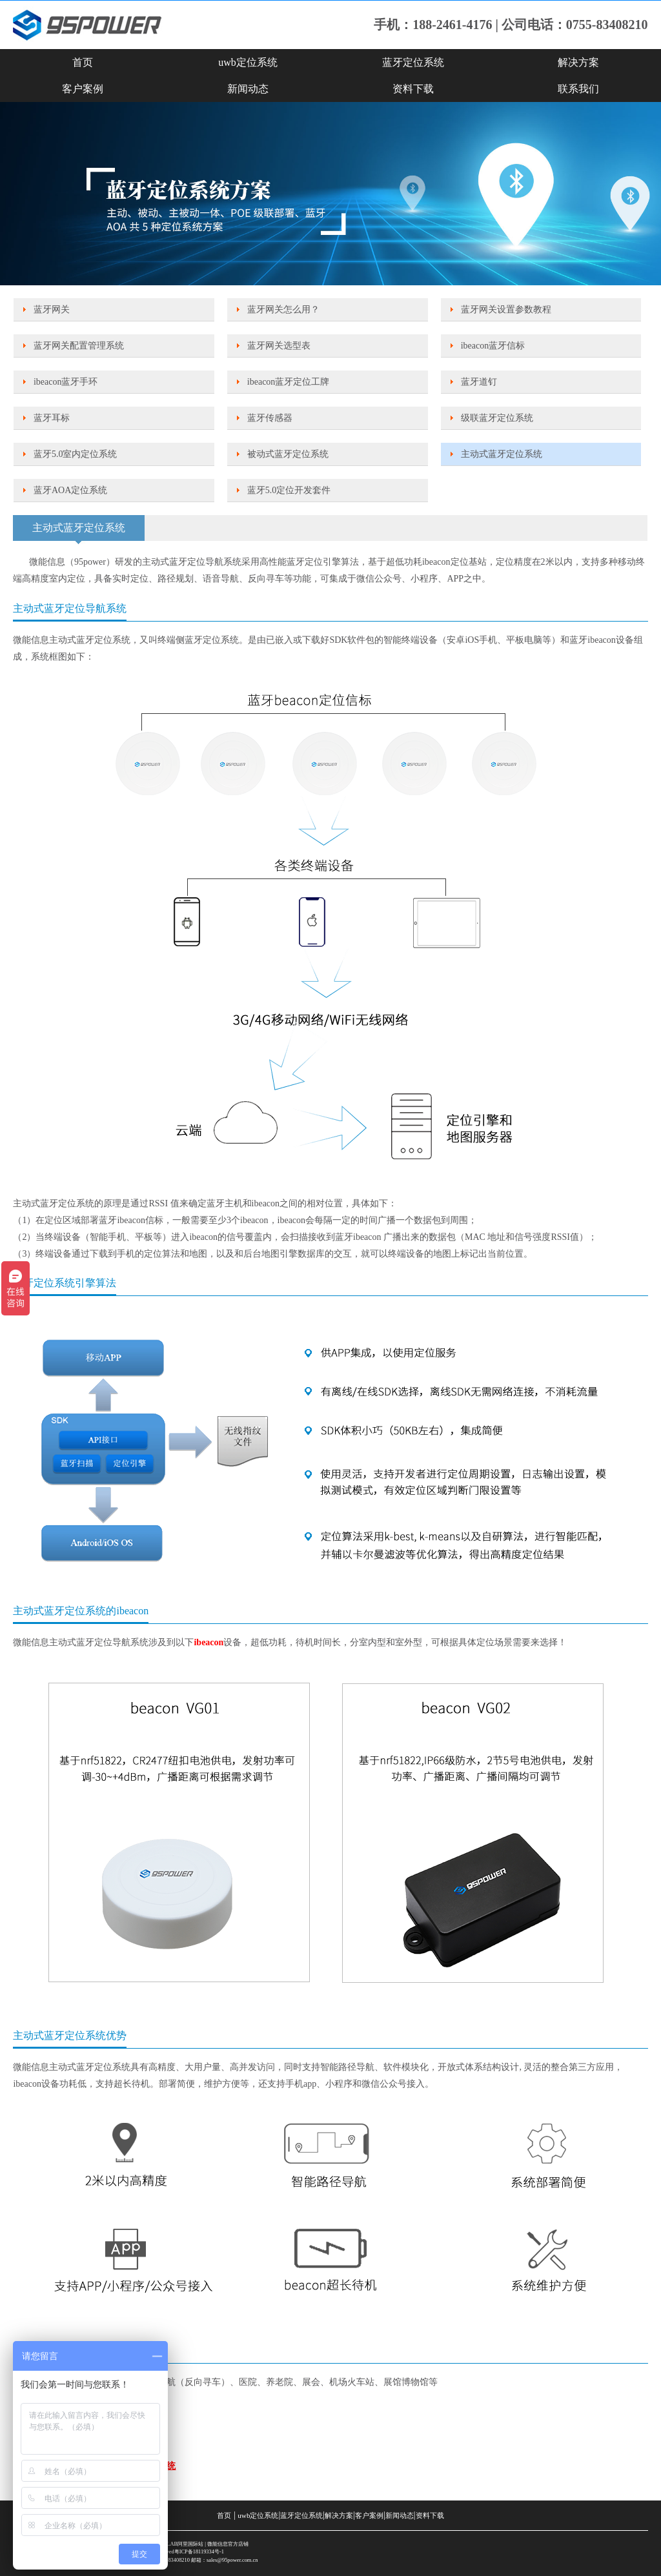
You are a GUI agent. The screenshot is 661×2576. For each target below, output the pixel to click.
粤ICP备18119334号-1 (199, 2552)
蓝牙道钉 (479, 382)
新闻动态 (248, 88)
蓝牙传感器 (269, 418)
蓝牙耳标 (52, 418)
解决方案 (578, 62)
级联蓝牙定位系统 (497, 418)
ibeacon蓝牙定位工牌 (288, 382)
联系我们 (578, 88)
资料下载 (413, 88)
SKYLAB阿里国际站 (180, 2544)
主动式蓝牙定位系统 (501, 454)
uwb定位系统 (248, 62)
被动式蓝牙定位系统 (288, 454)
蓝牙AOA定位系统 (70, 490)
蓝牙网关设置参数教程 (506, 309)
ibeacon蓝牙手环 (66, 382)
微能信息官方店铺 (228, 2544)
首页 (82, 62)
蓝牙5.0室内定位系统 (75, 454)
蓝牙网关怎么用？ (283, 309)
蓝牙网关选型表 (278, 345)
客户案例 (82, 88)
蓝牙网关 (52, 309)
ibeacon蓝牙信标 (493, 345)
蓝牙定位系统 (413, 62)
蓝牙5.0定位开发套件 (289, 490)
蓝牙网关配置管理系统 (79, 345)
